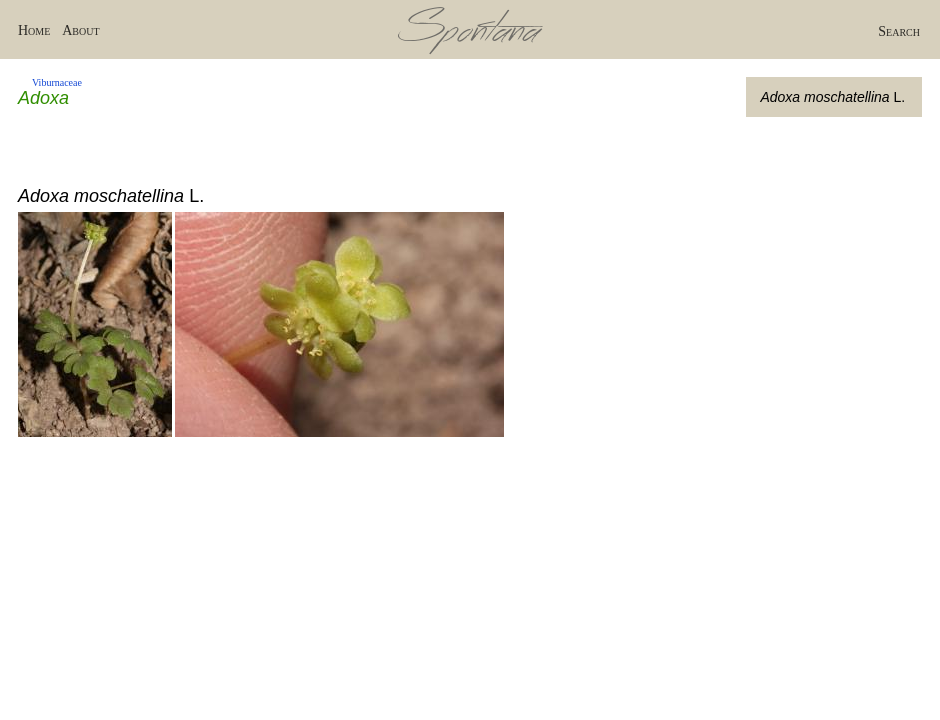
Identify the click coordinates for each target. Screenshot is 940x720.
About (80, 30)
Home (34, 30)
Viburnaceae (57, 82)
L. (832, 97)
